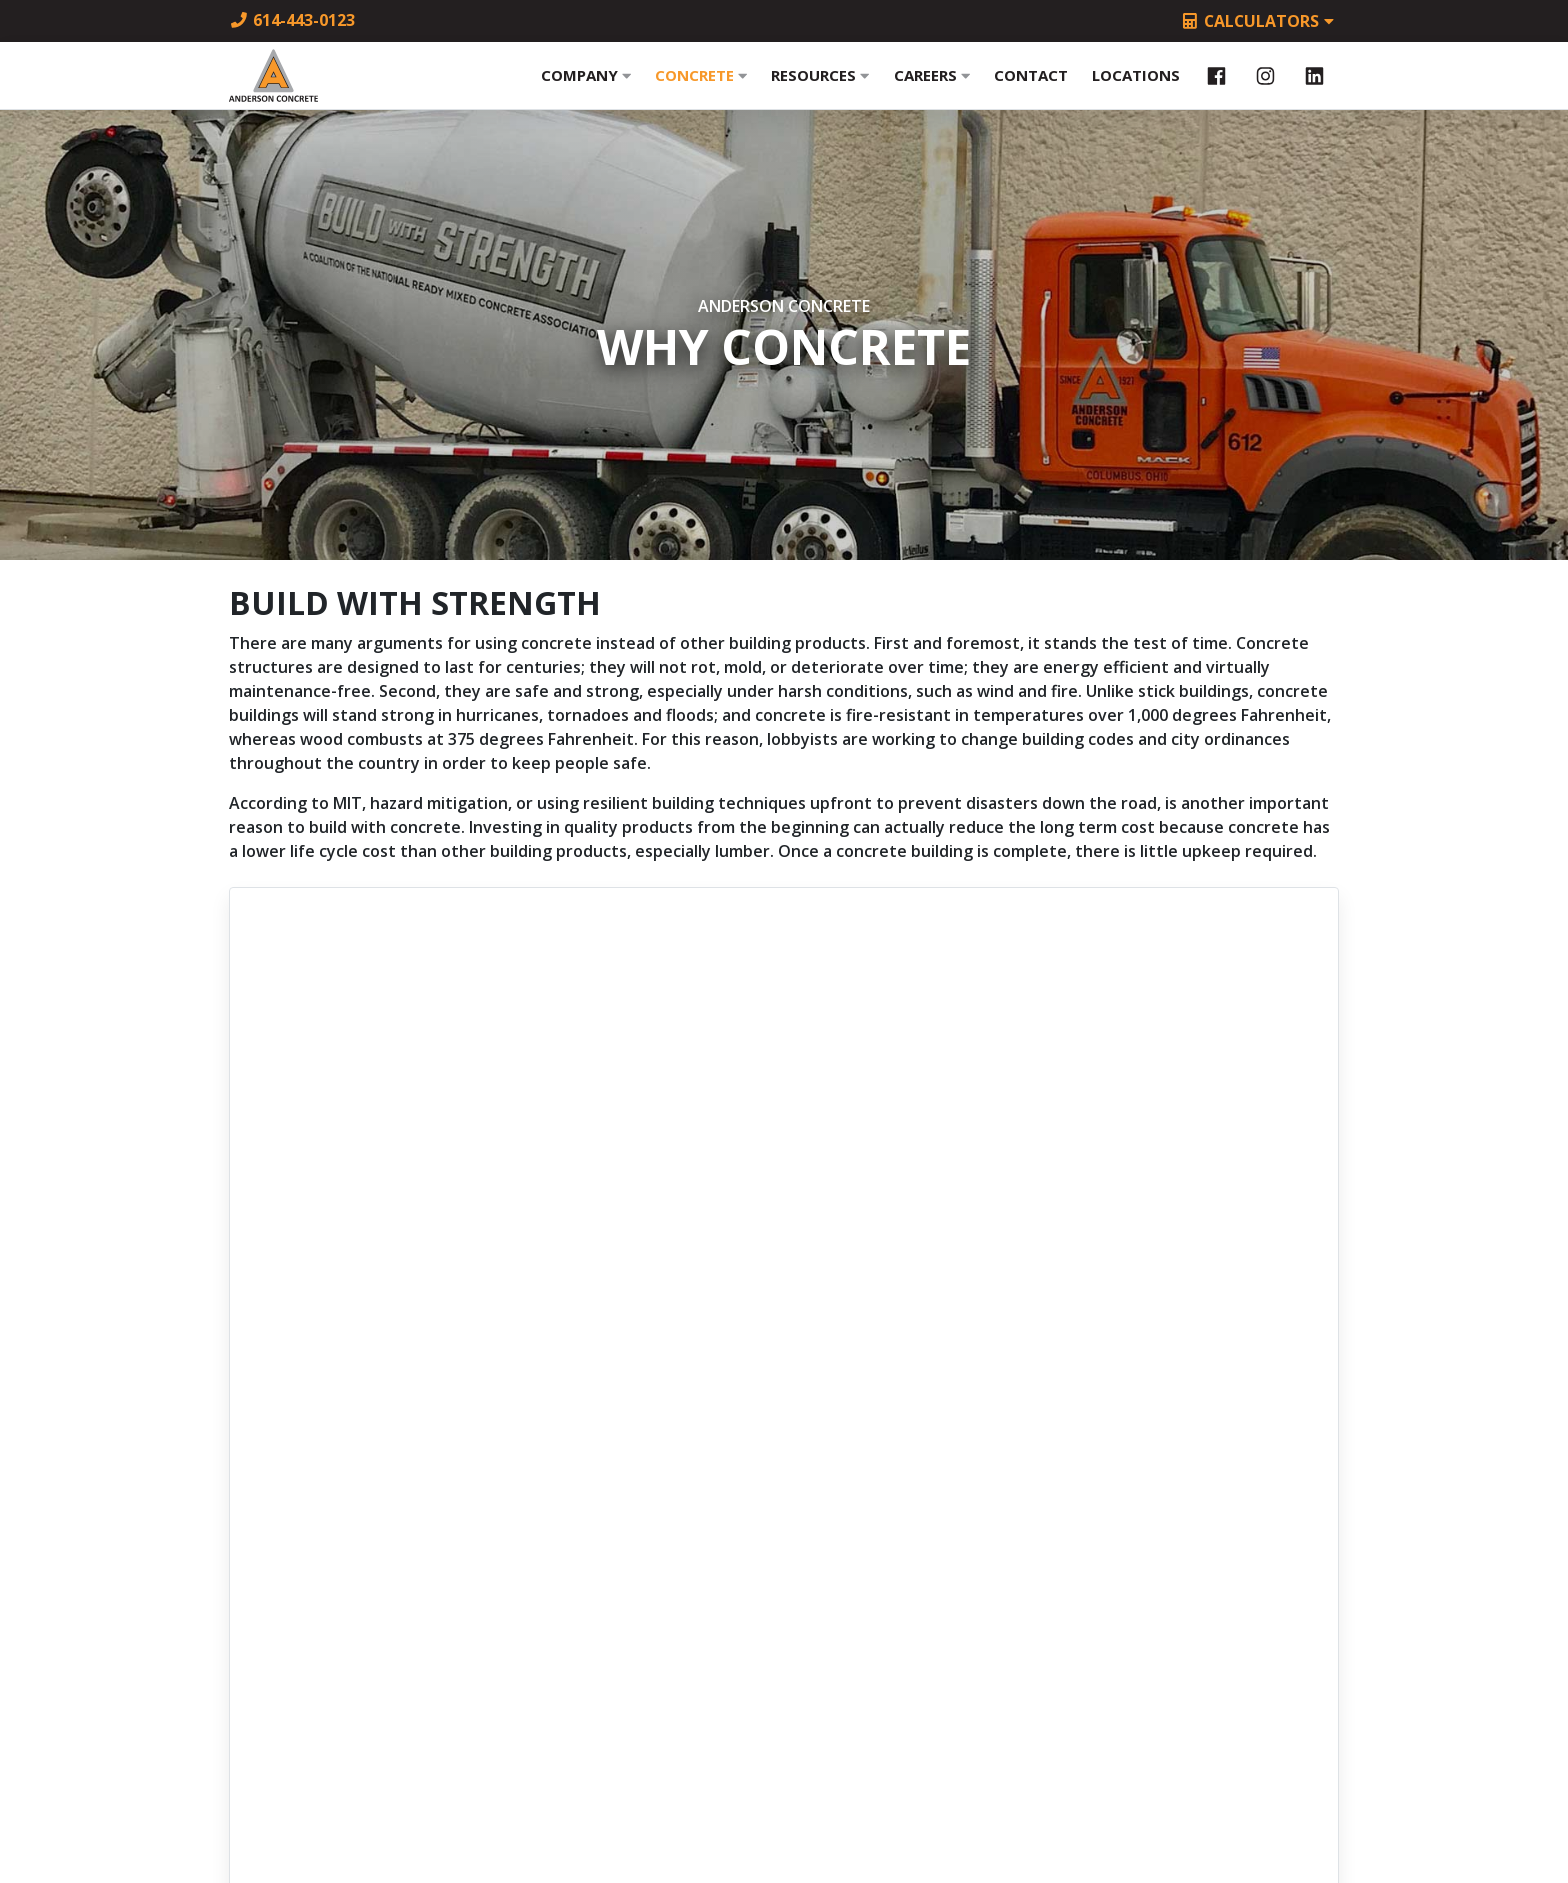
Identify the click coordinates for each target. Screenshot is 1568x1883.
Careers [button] (932, 87)
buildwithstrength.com (784, 1288)
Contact (1031, 87)
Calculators (1258, 22)
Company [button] (586, 87)
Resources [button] (820, 87)
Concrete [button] (701, 87)
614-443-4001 (784, 1552)
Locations (1136, 87)
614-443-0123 (292, 20)
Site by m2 (784, 1824)
